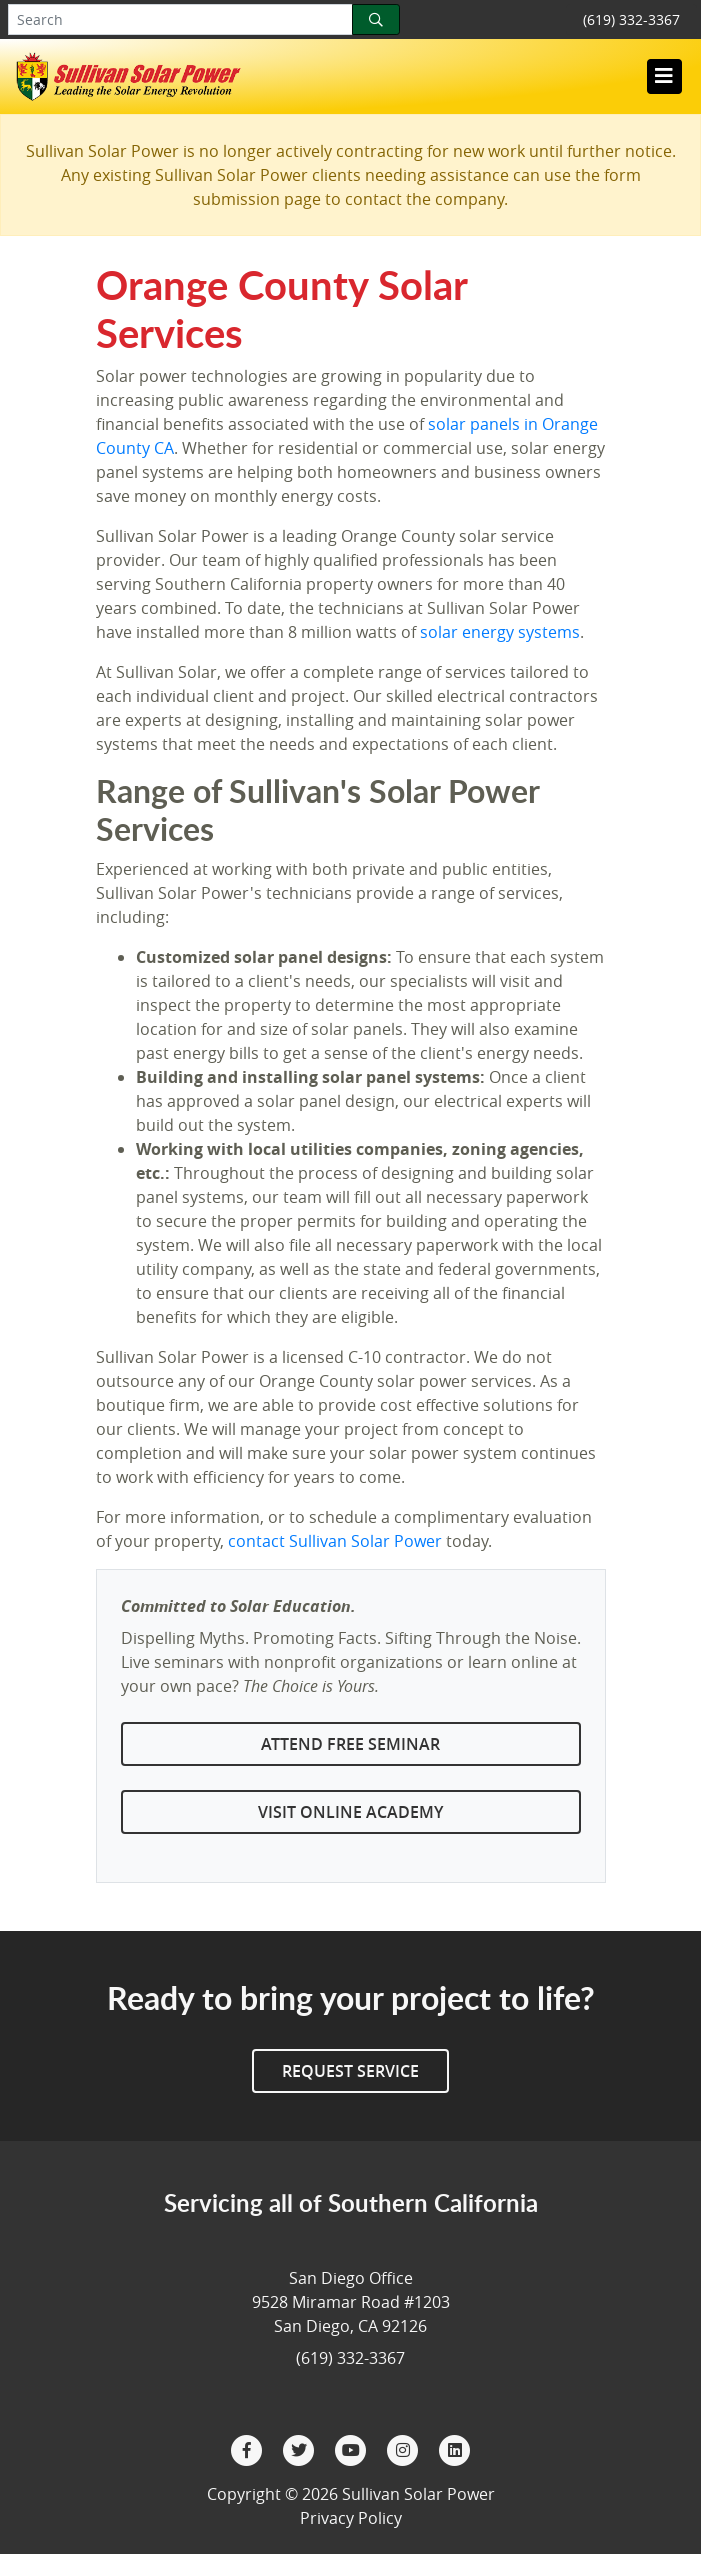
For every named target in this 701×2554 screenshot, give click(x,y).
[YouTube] (353, 2448)
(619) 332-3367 (631, 19)
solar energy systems (500, 632)
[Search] (376, 19)
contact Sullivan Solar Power (335, 1541)
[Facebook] (249, 2448)
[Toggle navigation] (664, 76)
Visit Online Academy (350, 1812)
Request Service (350, 2071)
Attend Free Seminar (350, 1744)
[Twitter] (301, 2448)
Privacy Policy (351, 2518)
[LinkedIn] (455, 2448)
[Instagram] (405, 2448)
